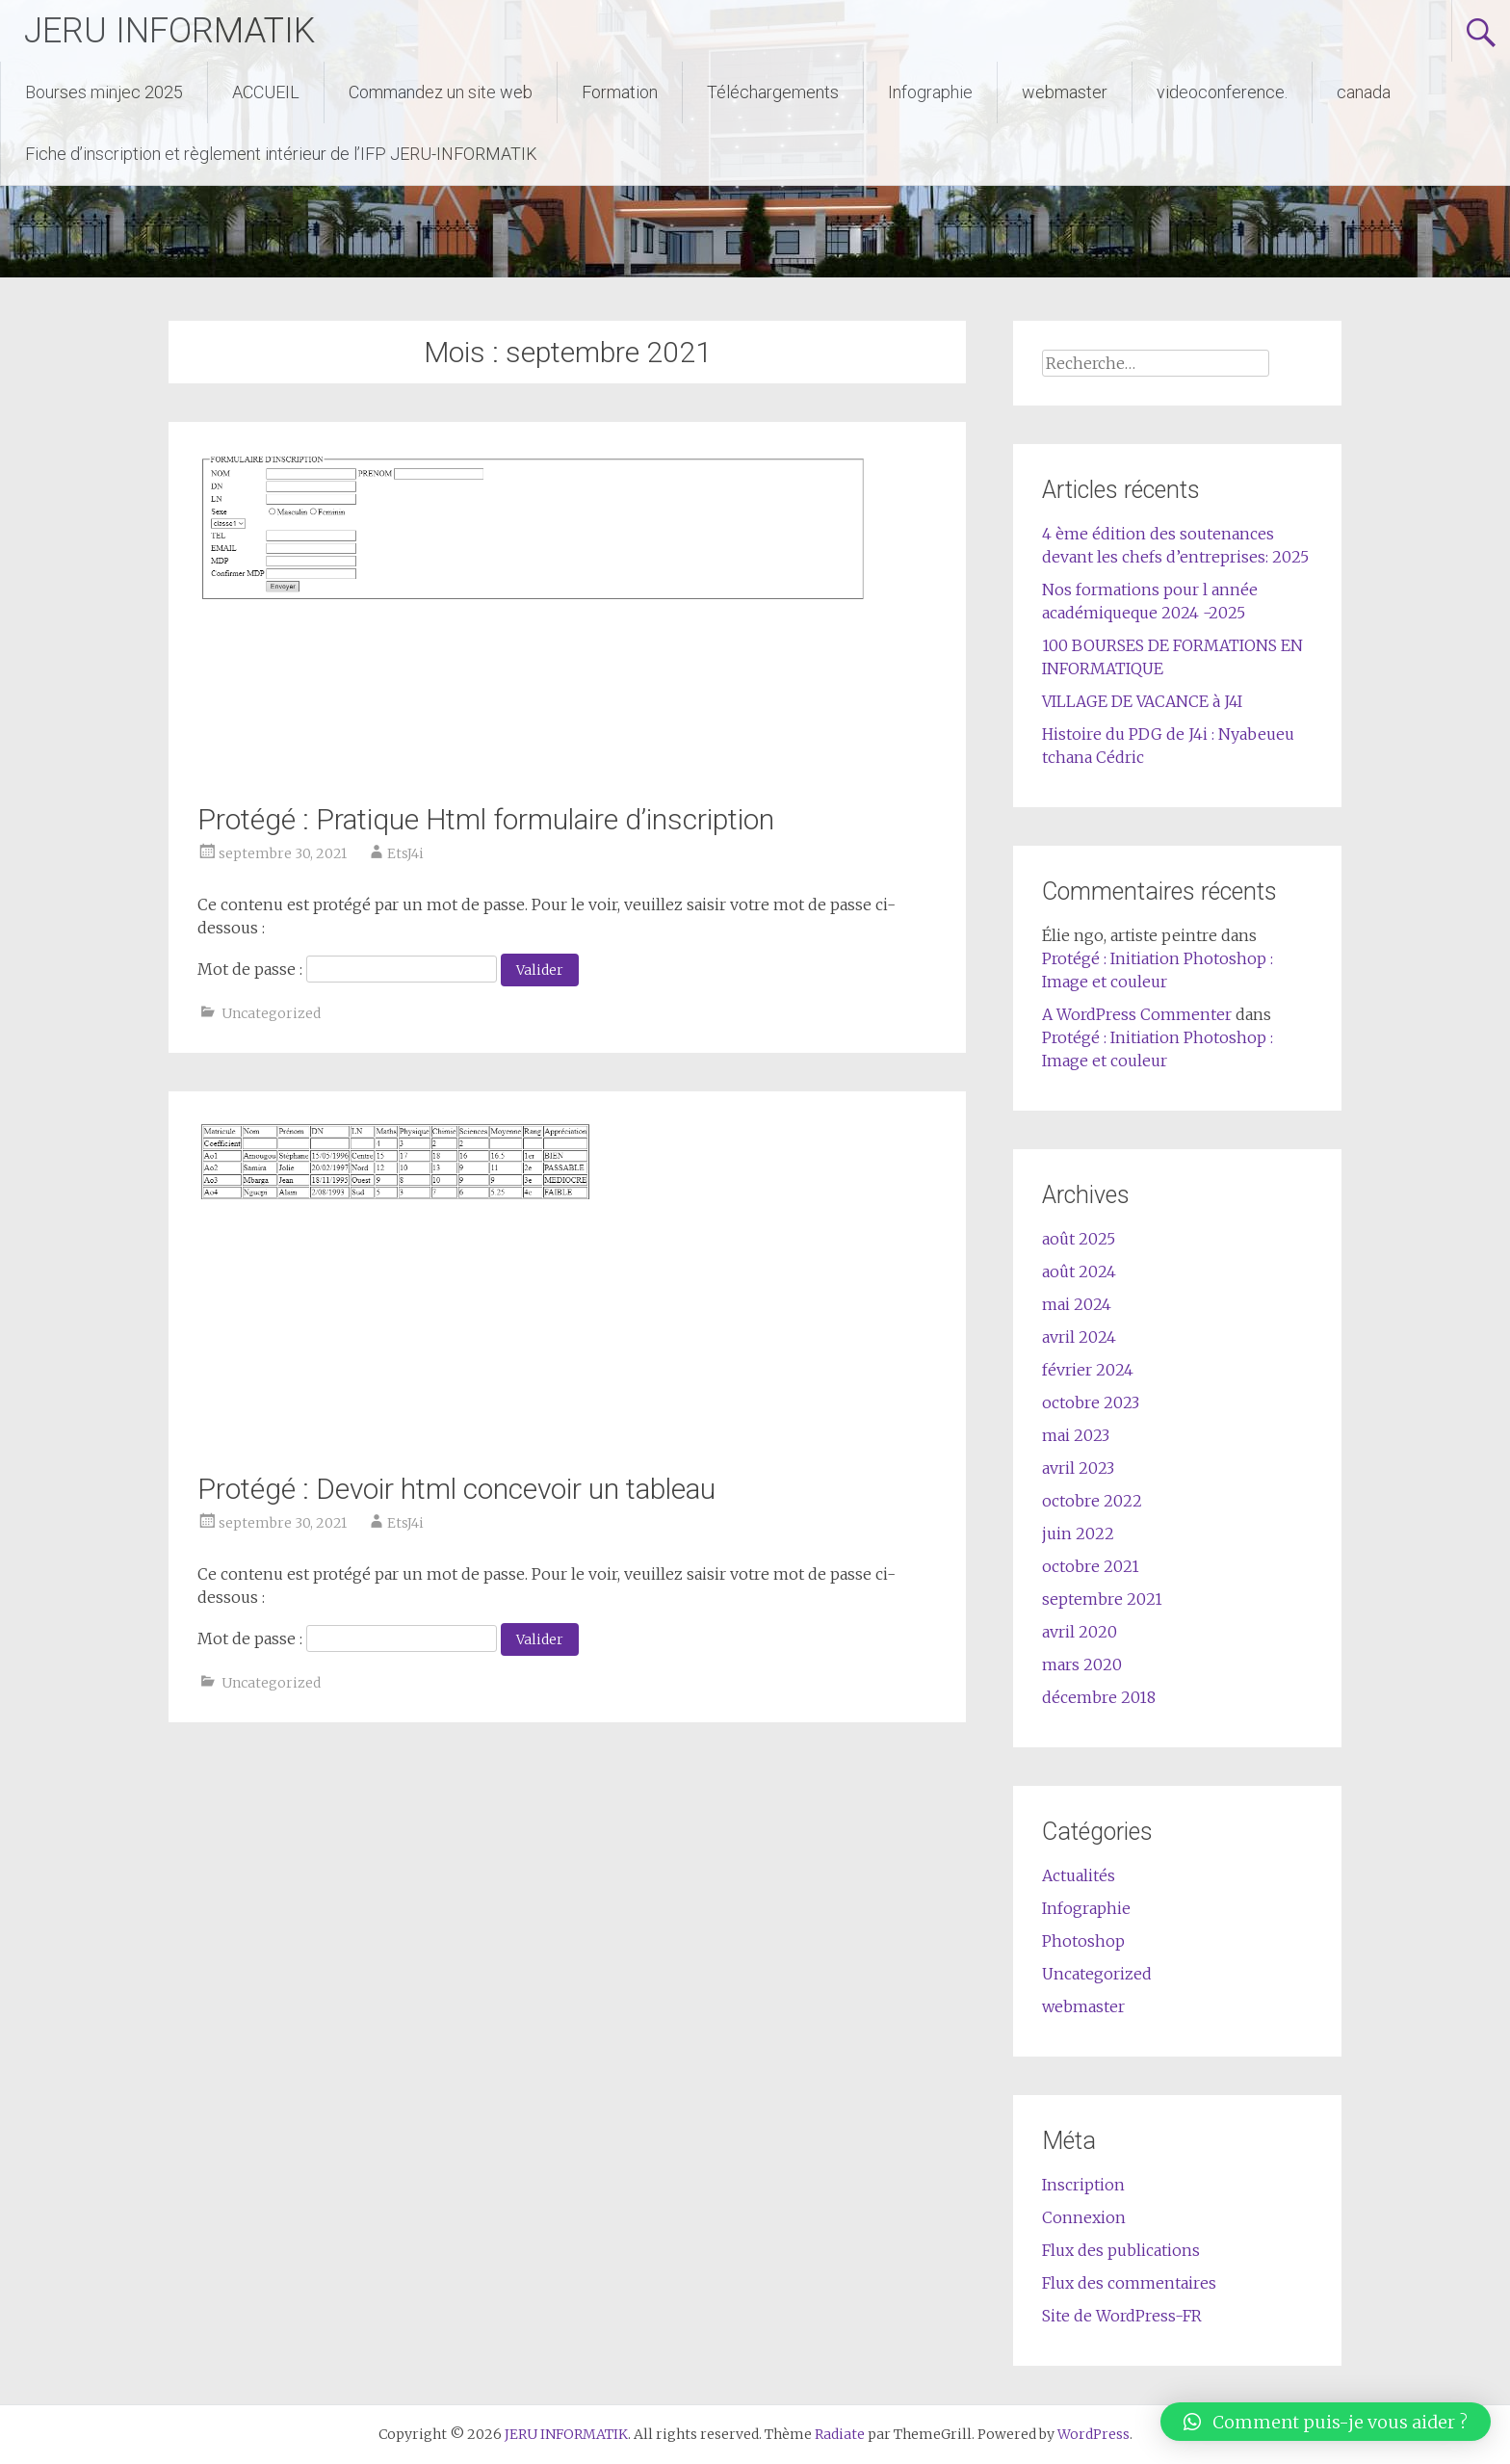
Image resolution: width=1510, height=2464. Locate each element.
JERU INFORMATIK (169, 31)
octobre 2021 (1090, 1566)
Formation (620, 92)
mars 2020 (1082, 1664)
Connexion (1084, 2217)
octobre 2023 (1090, 1402)
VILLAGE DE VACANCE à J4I (1142, 701)
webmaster (1064, 92)
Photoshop (1083, 1941)
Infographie (930, 92)
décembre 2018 (1099, 1697)
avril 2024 (1079, 1337)
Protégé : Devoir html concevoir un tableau (456, 1489)
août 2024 (1079, 1271)
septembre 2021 (1102, 1599)
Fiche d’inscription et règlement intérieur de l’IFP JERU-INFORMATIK (281, 154)
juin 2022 (1078, 1533)
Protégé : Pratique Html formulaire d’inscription (485, 819)
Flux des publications (1121, 2250)
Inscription (1083, 2184)
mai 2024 (1076, 1304)
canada (1364, 92)
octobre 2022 (1092, 1500)
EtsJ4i (405, 853)
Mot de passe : (347, 969)
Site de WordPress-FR (1122, 2315)
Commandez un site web (441, 92)
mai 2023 (1075, 1435)
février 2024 (1087, 1369)
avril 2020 (1079, 1631)
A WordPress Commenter (1137, 1014)
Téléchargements (773, 92)
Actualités (1078, 1875)
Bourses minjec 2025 (104, 92)
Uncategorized (271, 1013)
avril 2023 (1078, 1468)
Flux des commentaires (1129, 2283)
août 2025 (1078, 1238)
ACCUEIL (265, 92)
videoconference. (1222, 92)
